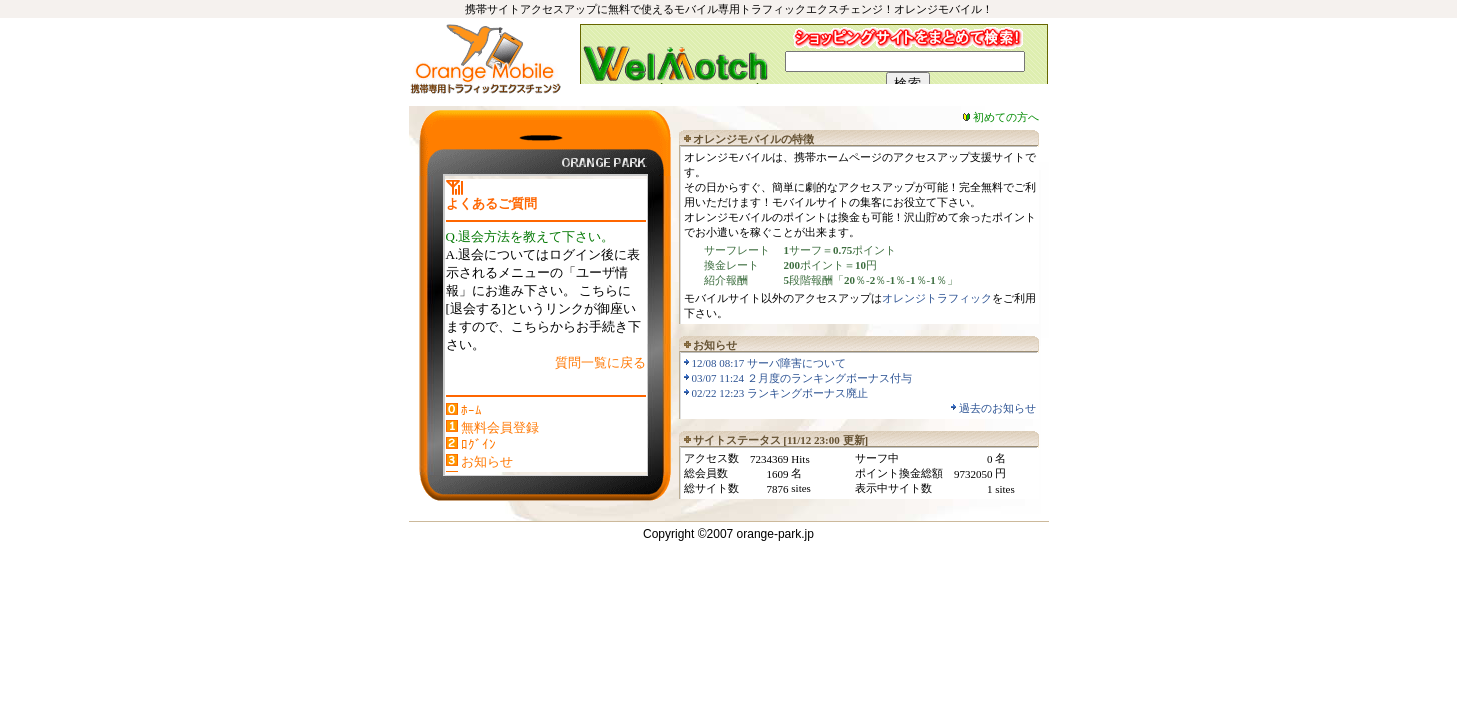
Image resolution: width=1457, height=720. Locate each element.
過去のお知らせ (997, 408)
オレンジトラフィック (937, 298)
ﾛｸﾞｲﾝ (478, 444)
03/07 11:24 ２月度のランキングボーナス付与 (802, 378)
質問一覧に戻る (600, 362)
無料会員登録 (500, 427)
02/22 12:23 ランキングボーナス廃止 (780, 393)
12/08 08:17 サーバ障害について (769, 363)
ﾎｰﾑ (471, 410)
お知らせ (487, 461)
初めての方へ (1006, 117)
